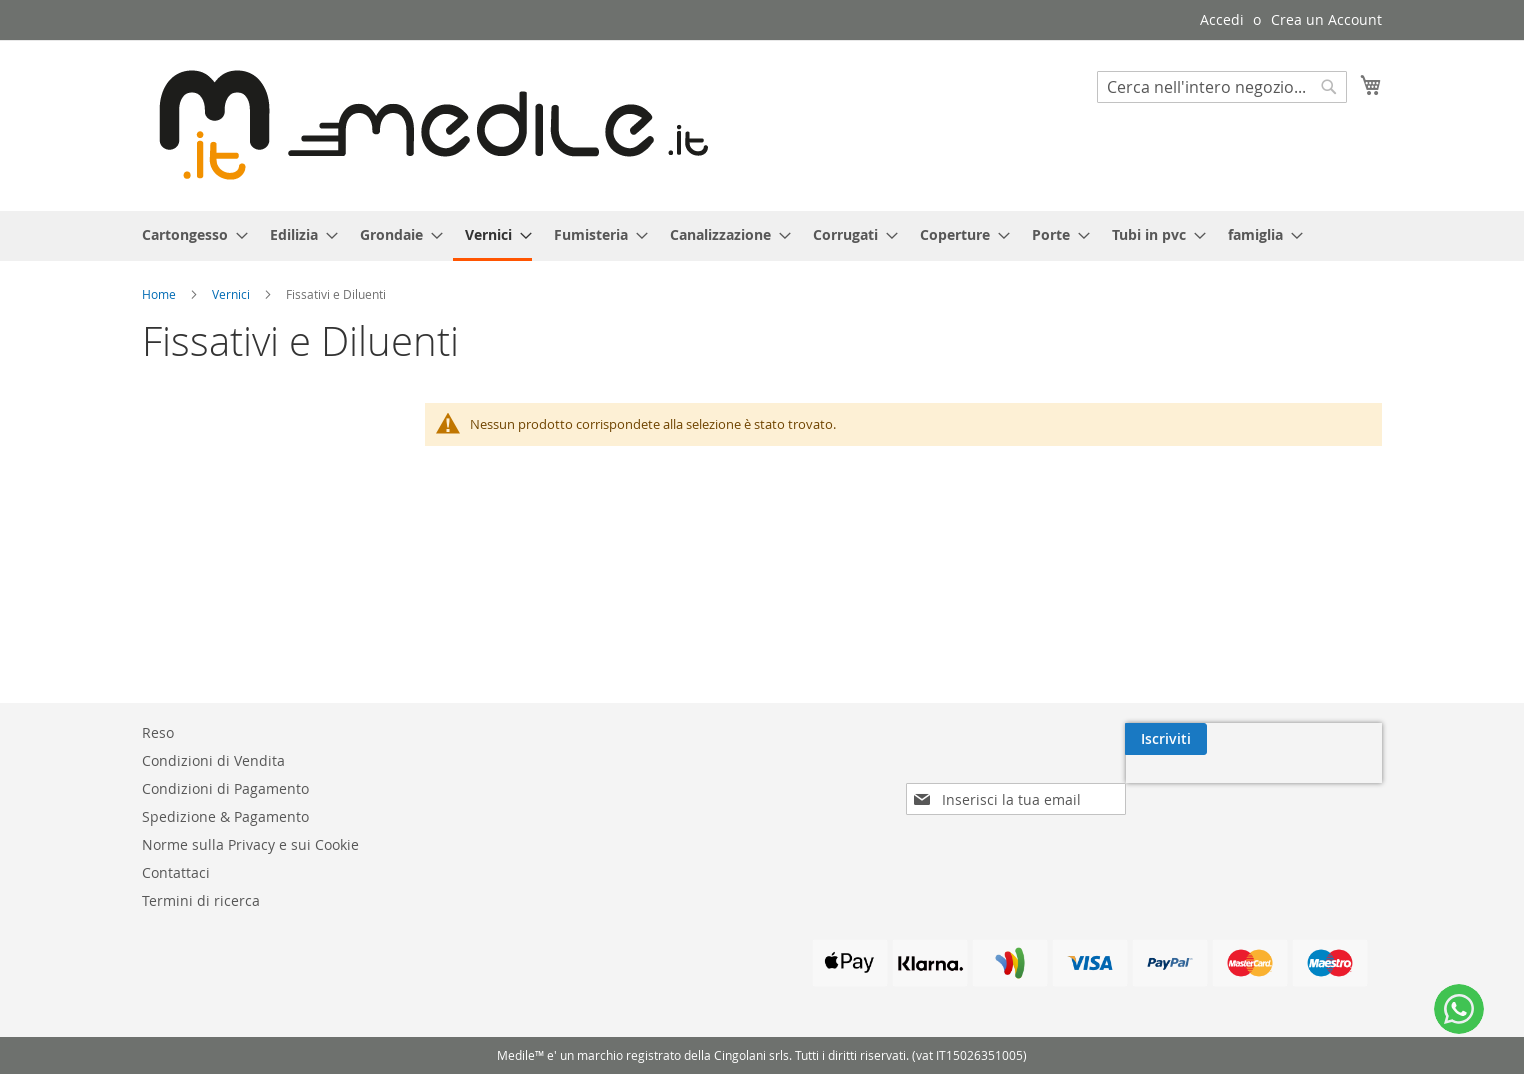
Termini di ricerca (201, 900)
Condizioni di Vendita (213, 760)
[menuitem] (189, 234)
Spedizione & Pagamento (225, 816)
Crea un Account (1326, 19)
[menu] (762, 236)
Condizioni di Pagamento (225, 788)
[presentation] (1209, 785)
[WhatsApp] (1459, 1009)
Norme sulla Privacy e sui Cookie (250, 844)
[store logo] (425, 124)
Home (160, 294)
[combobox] (1222, 87)
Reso (158, 732)
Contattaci (176, 872)
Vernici (232, 294)
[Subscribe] (1341, 739)
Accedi (1222, 19)
